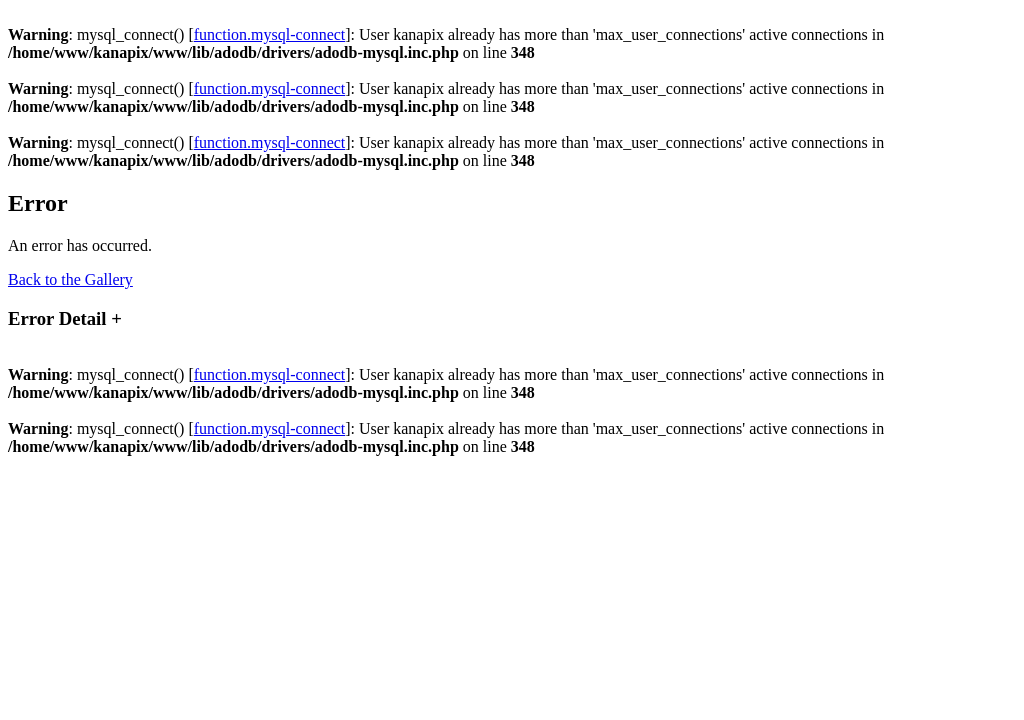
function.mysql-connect (270, 34)
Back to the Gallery (70, 279)
